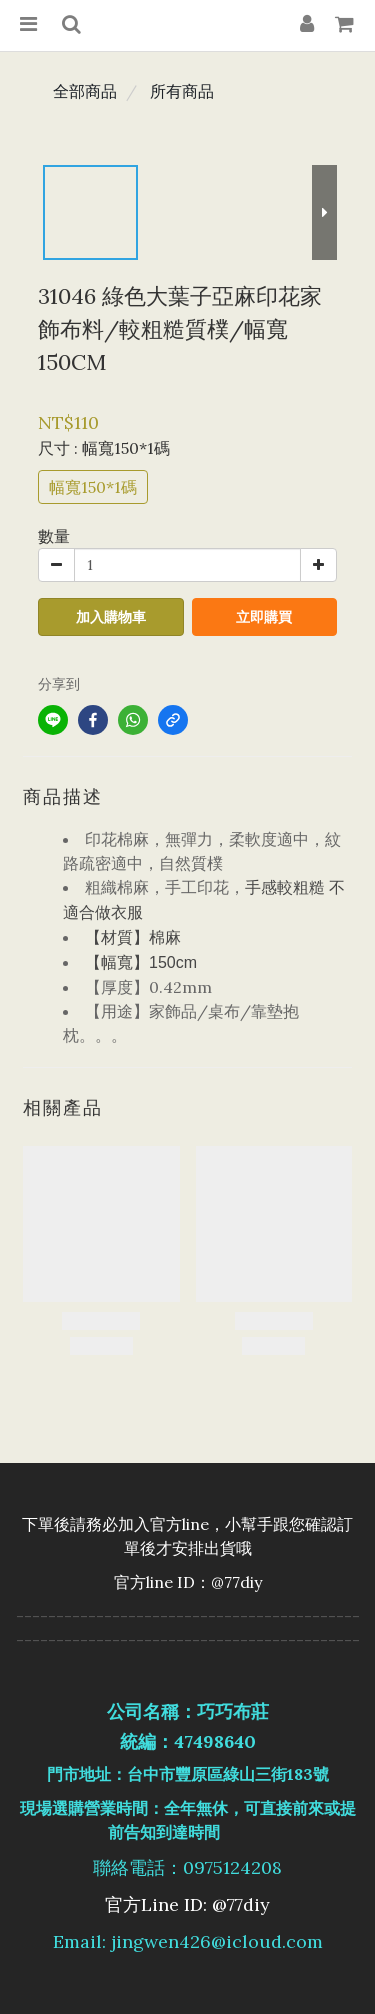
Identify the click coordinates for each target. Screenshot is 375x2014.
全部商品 (85, 91)
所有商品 (182, 91)
